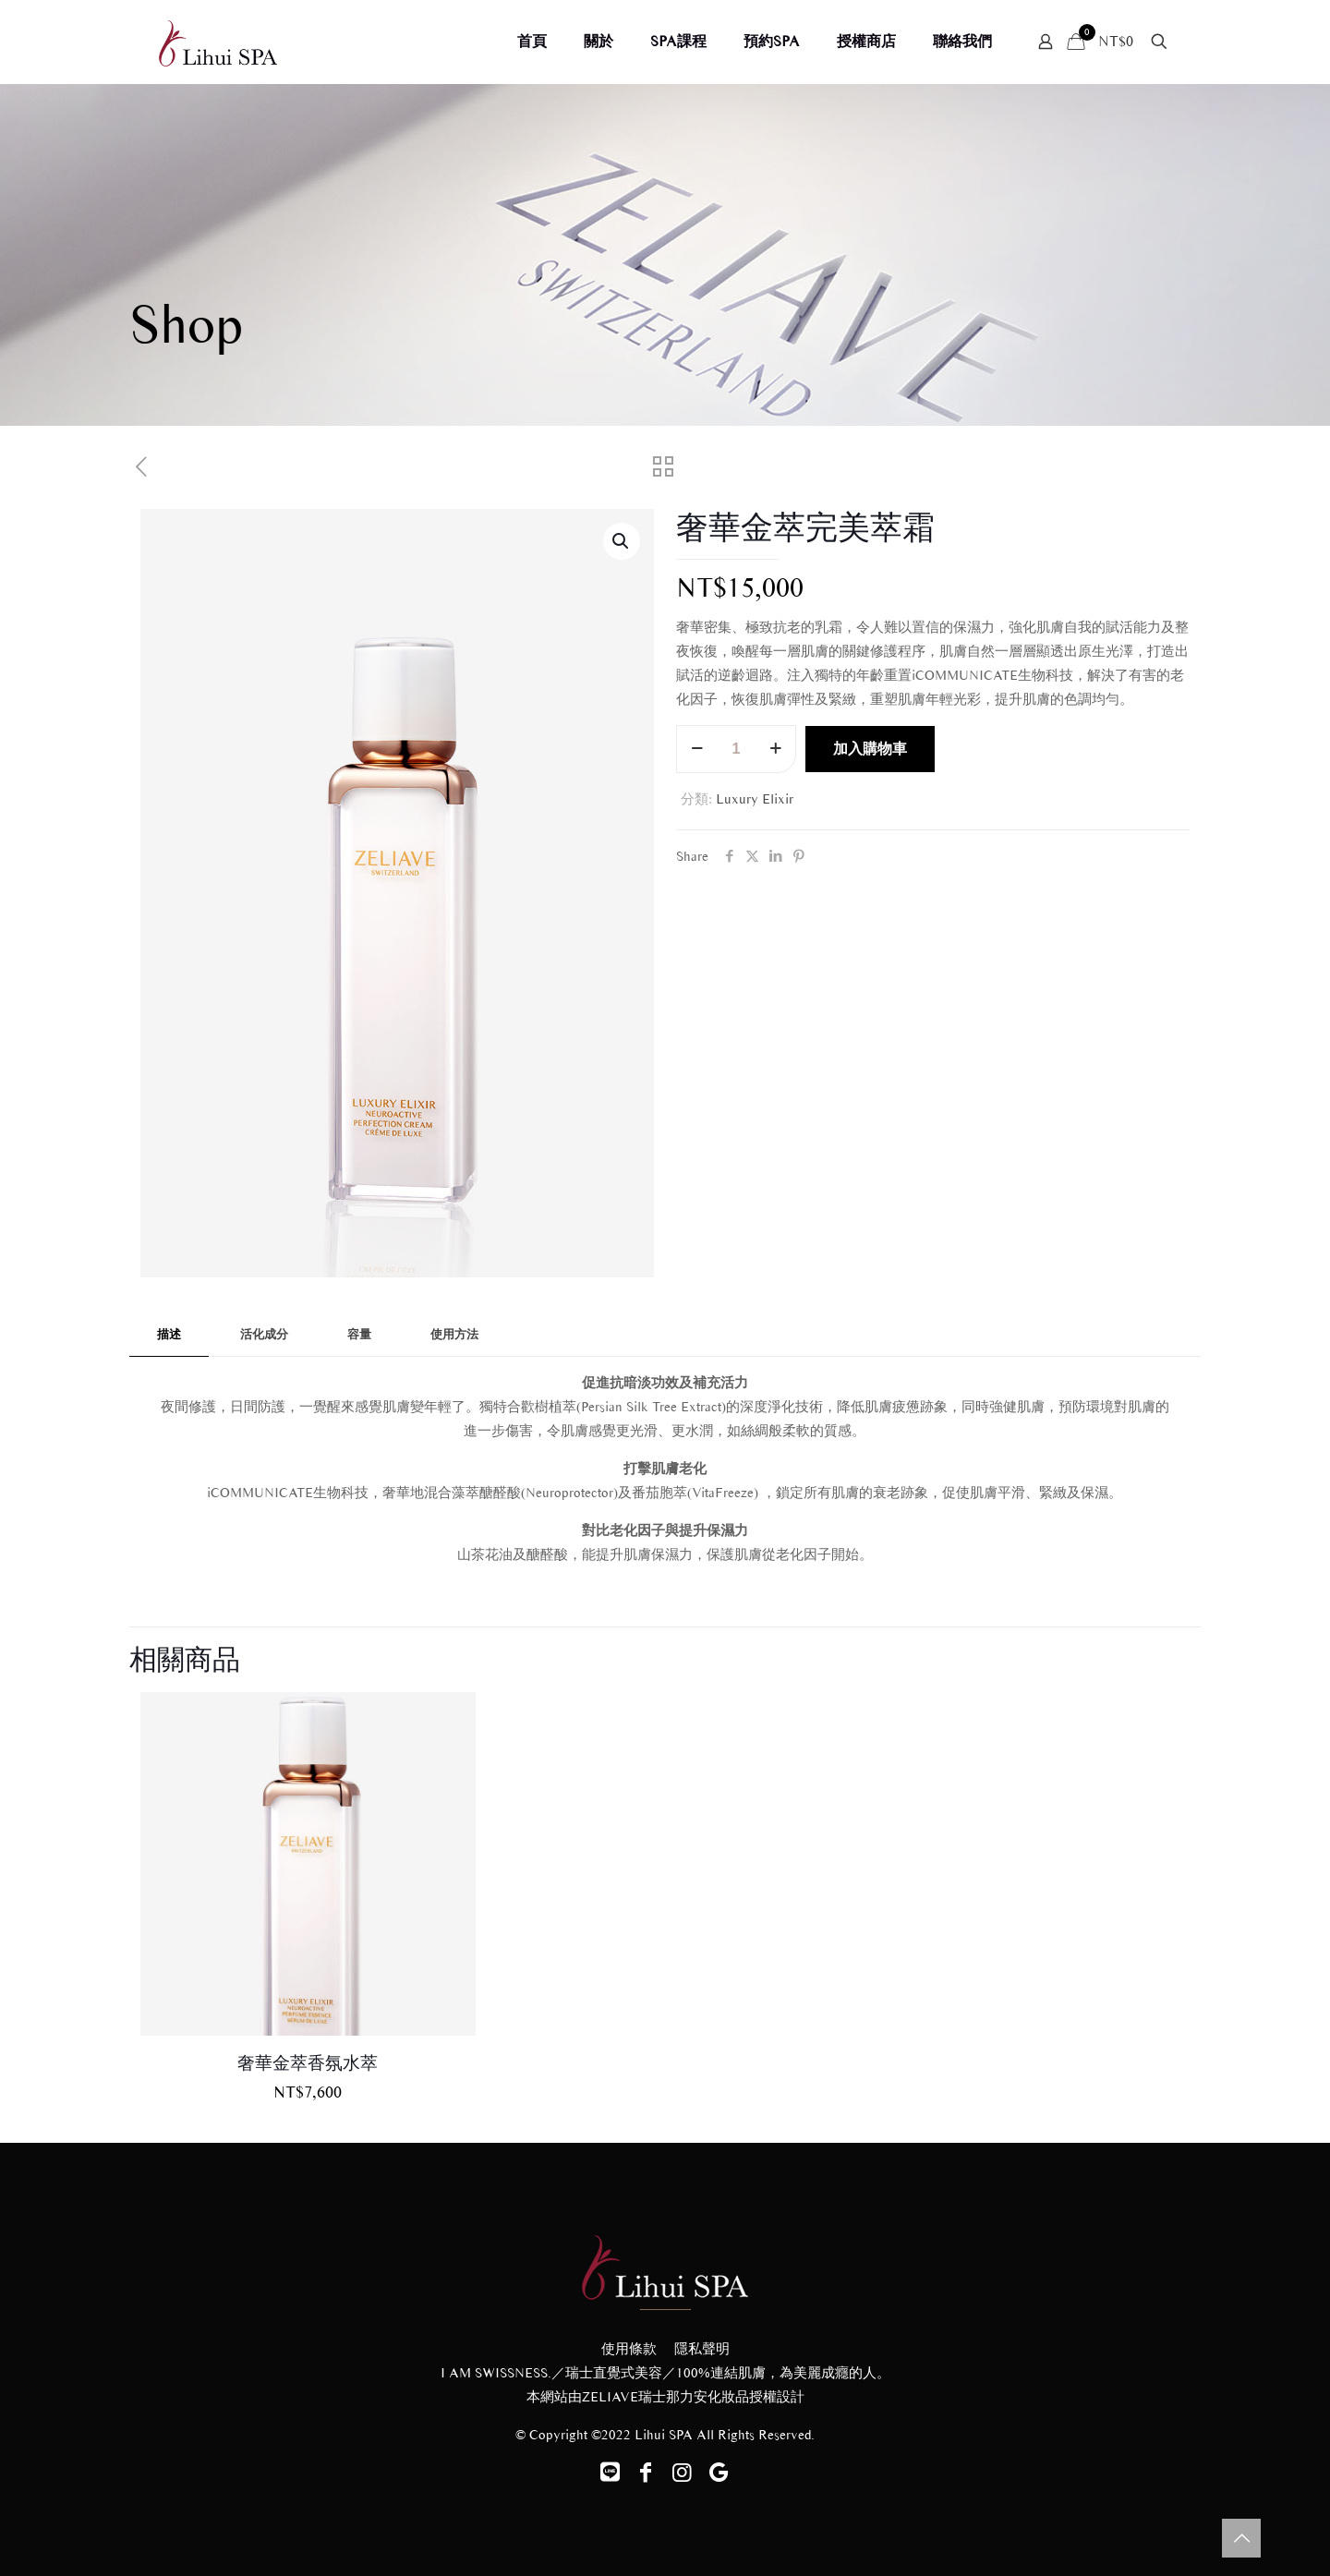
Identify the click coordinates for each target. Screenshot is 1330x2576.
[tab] (169, 1335)
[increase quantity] (775, 749)
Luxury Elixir (754, 799)
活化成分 (264, 1334)
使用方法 (454, 1334)
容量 (359, 1334)
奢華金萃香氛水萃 (307, 2063)
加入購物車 (870, 748)
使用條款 (629, 2348)
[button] (621, 541)
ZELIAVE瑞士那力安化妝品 (665, 2397)
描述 (169, 1334)
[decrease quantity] (697, 749)
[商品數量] (736, 749)
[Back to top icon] (1241, 2538)
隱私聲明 (702, 2348)
